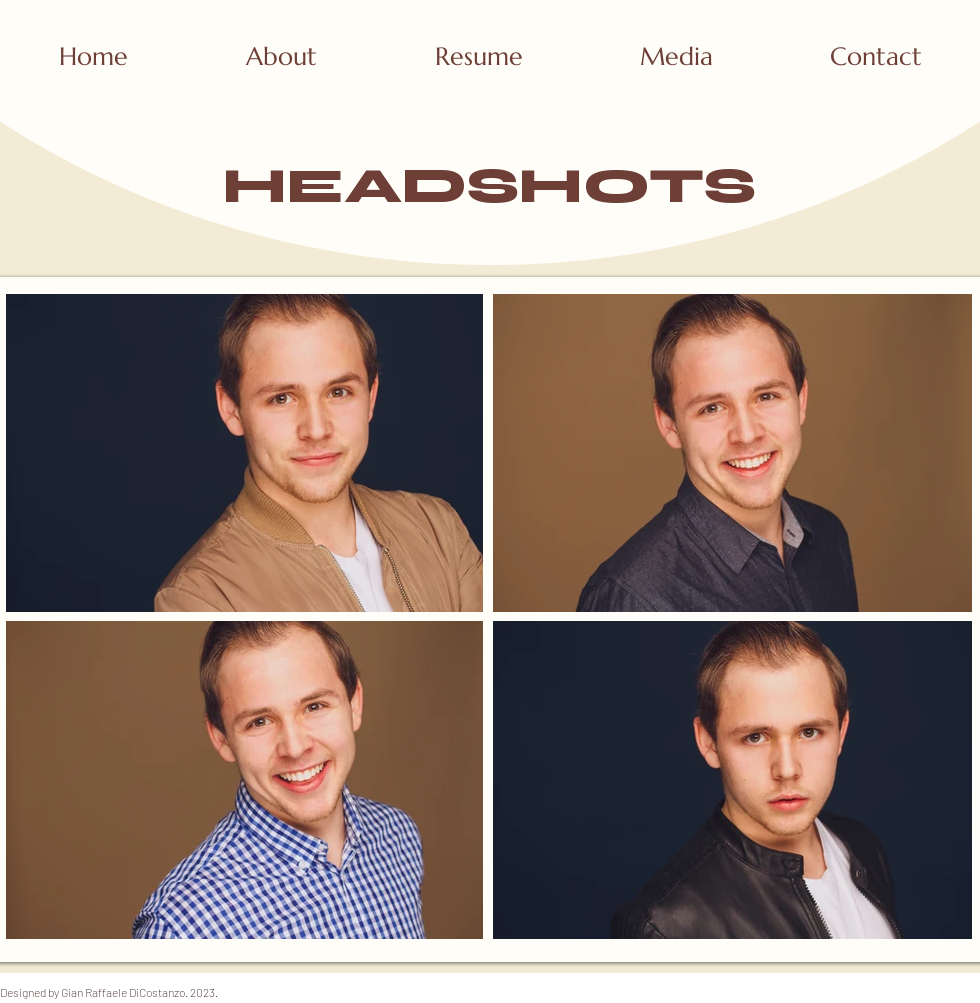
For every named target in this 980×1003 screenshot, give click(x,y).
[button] (676, 57)
